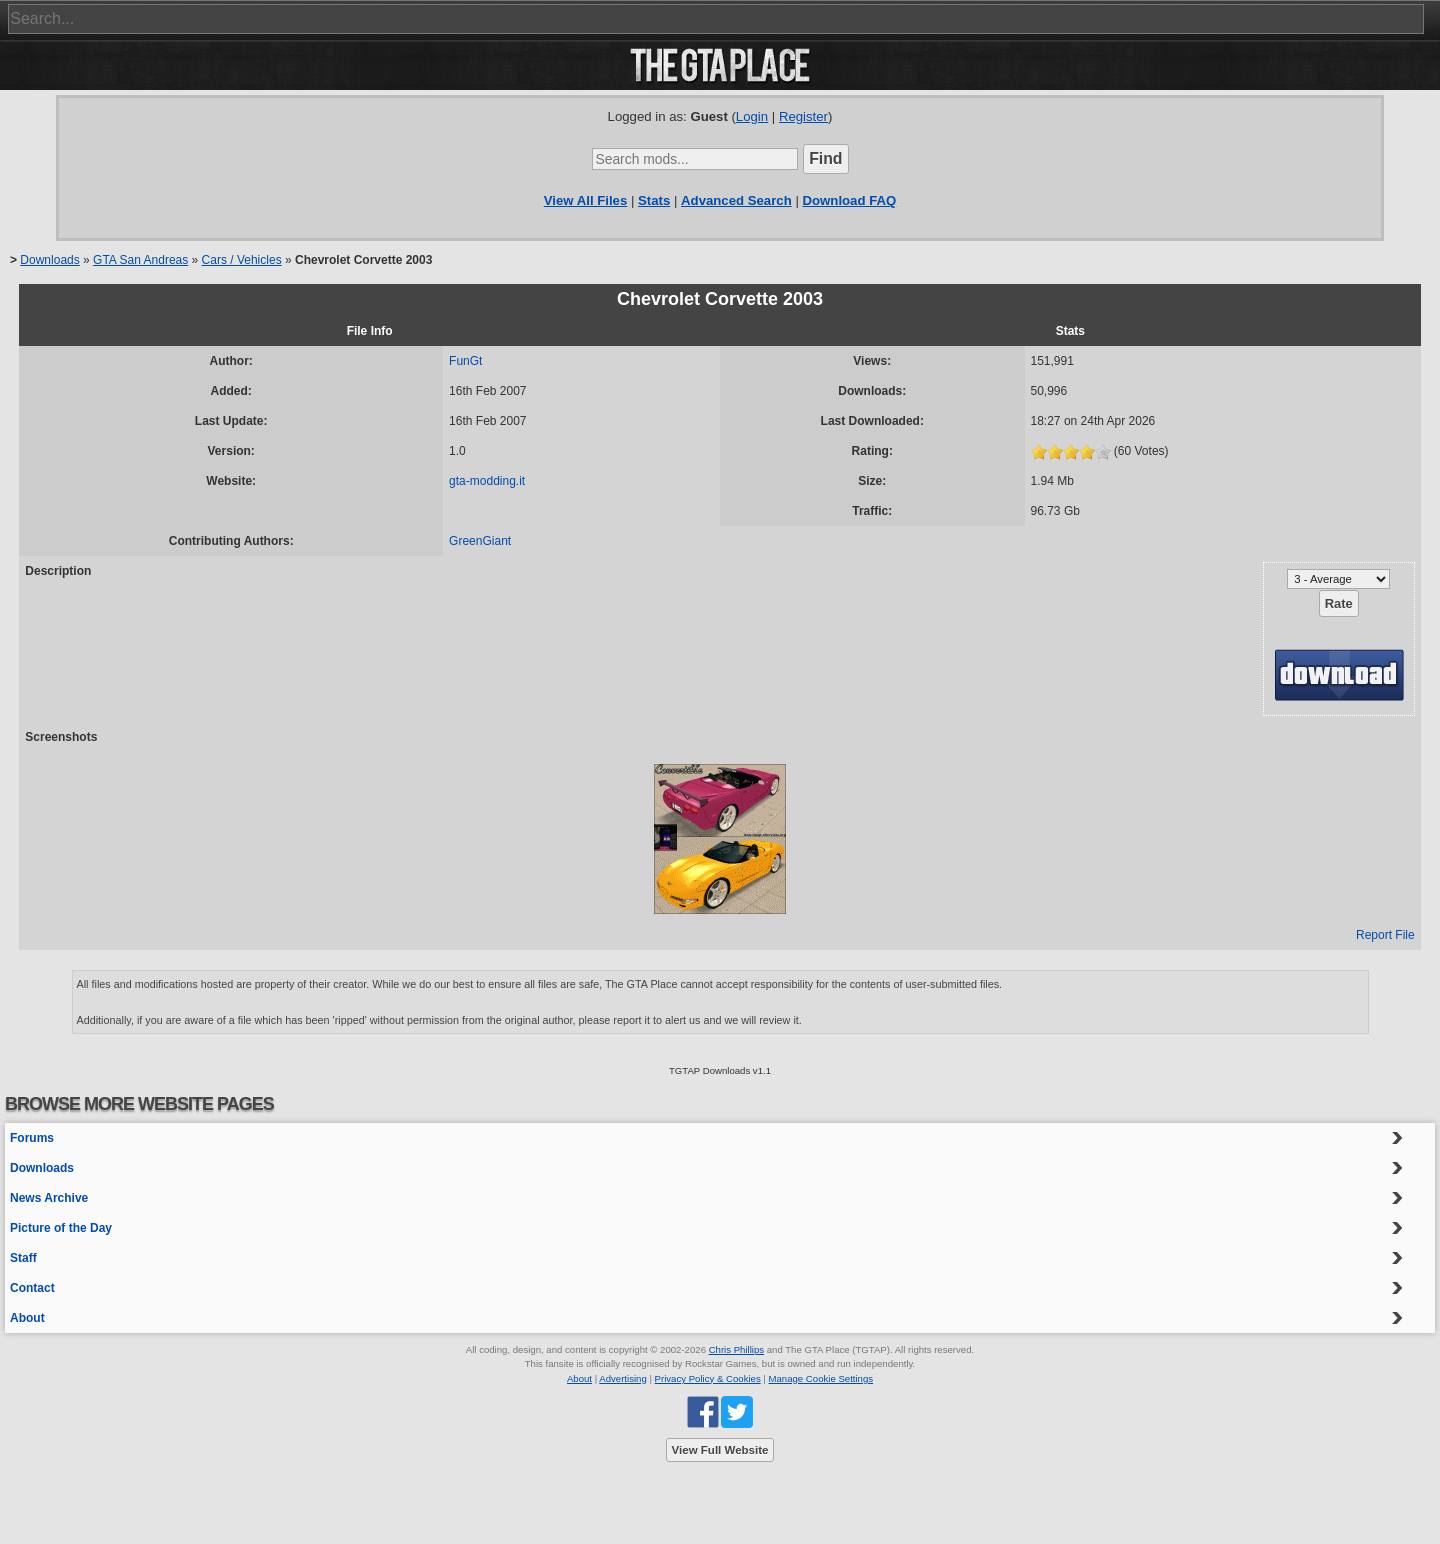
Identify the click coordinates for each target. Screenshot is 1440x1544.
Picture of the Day (61, 1228)
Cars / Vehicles (242, 260)
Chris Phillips (736, 1349)
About (27, 1318)
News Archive (49, 1198)
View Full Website (720, 1450)
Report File (1385, 935)
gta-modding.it (487, 481)
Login (752, 116)
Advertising (622, 1378)
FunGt (465, 361)
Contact (32, 1288)
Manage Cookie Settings (821, 1378)
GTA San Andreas (140, 260)
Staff (23, 1258)
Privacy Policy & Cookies (708, 1378)
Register (803, 116)
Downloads (49, 260)
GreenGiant (480, 541)
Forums (32, 1138)
